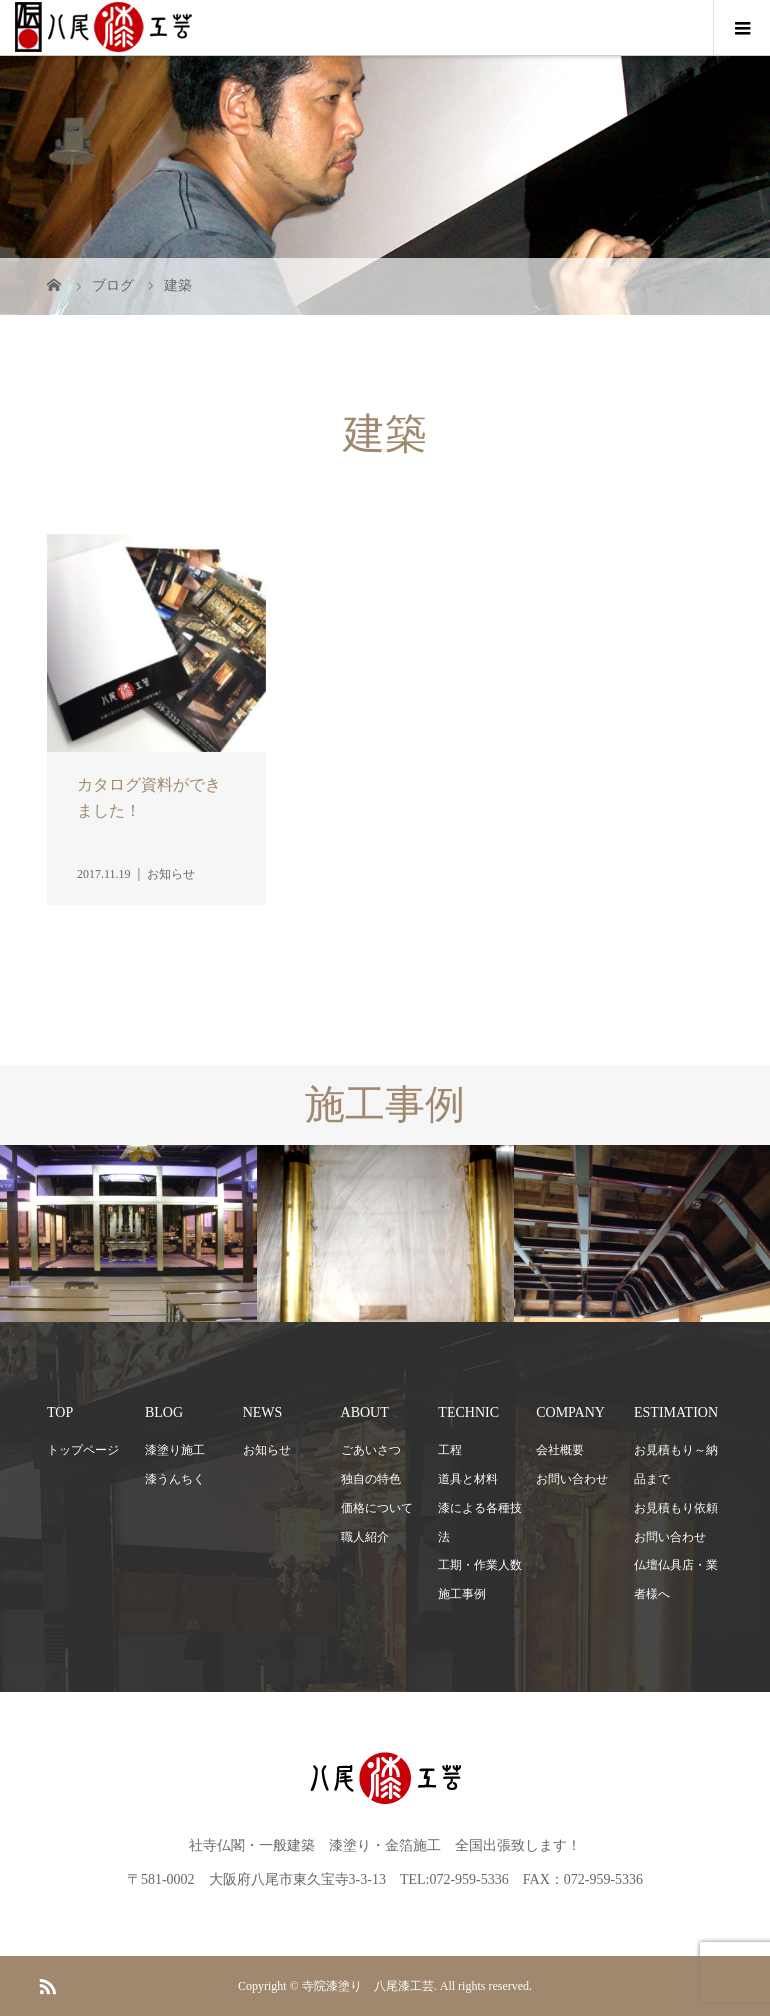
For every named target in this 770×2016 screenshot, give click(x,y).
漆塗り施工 (175, 1450)
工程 (450, 1450)
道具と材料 (468, 1479)
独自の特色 (371, 1479)
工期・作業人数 (480, 1565)
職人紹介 (365, 1537)
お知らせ (267, 1450)
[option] (128, 1234)
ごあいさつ (371, 1450)
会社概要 (560, 1450)
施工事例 (462, 1594)
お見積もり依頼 (676, 1508)
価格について (377, 1508)
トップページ (83, 1450)
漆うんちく (175, 1479)
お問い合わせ (572, 1479)
